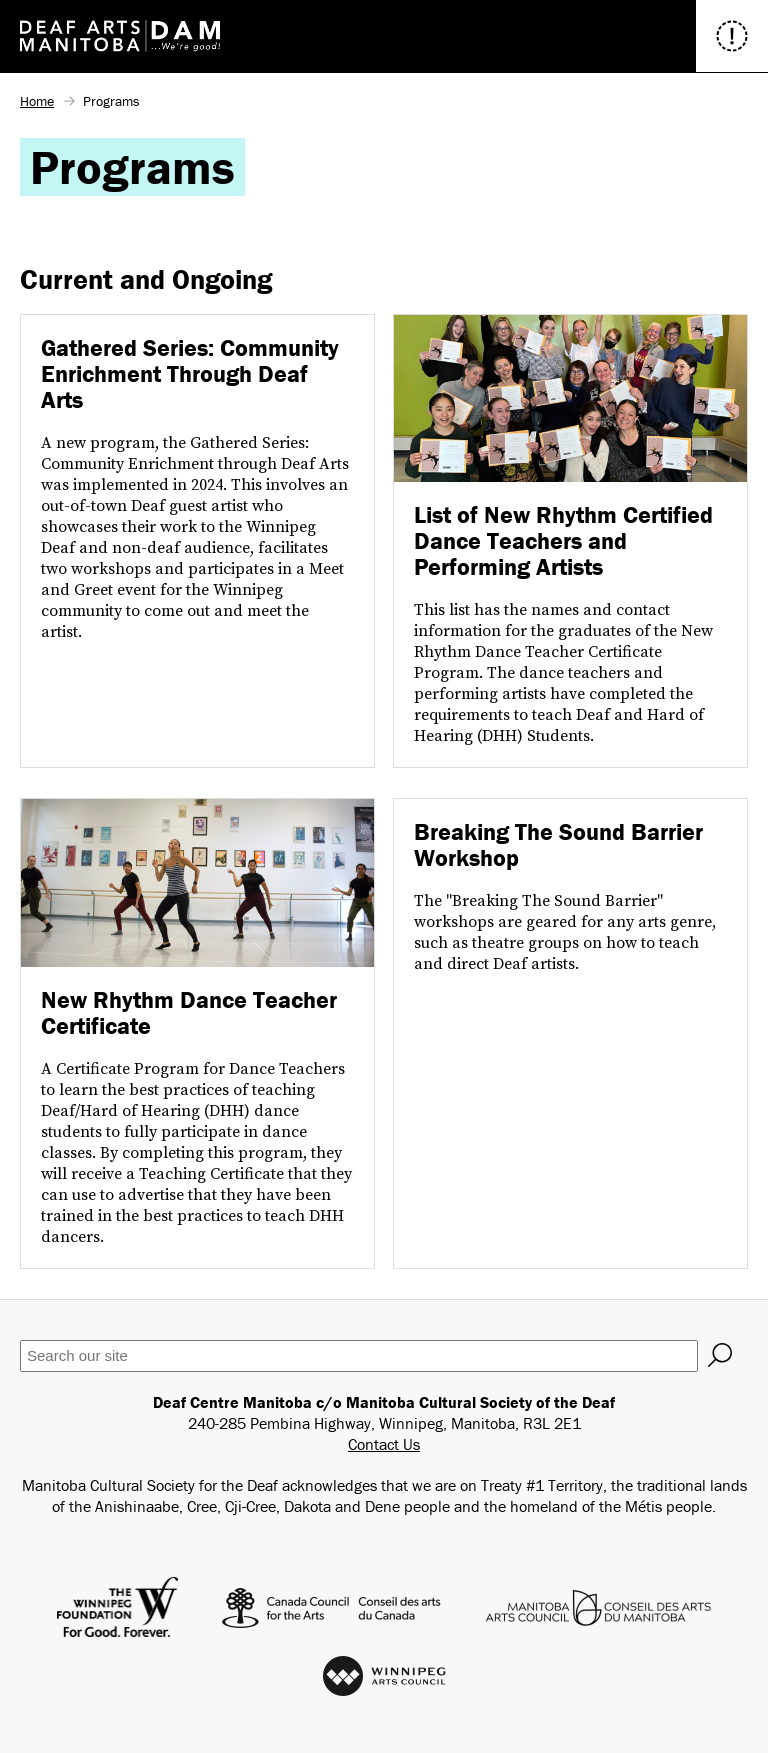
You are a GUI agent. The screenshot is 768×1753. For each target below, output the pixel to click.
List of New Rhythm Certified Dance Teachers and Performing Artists (563, 540)
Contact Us (384, 1444)
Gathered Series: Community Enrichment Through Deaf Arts (190, 373)
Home (37, 101)
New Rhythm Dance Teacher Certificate (189, 1012)
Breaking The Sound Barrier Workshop (558, 844)
